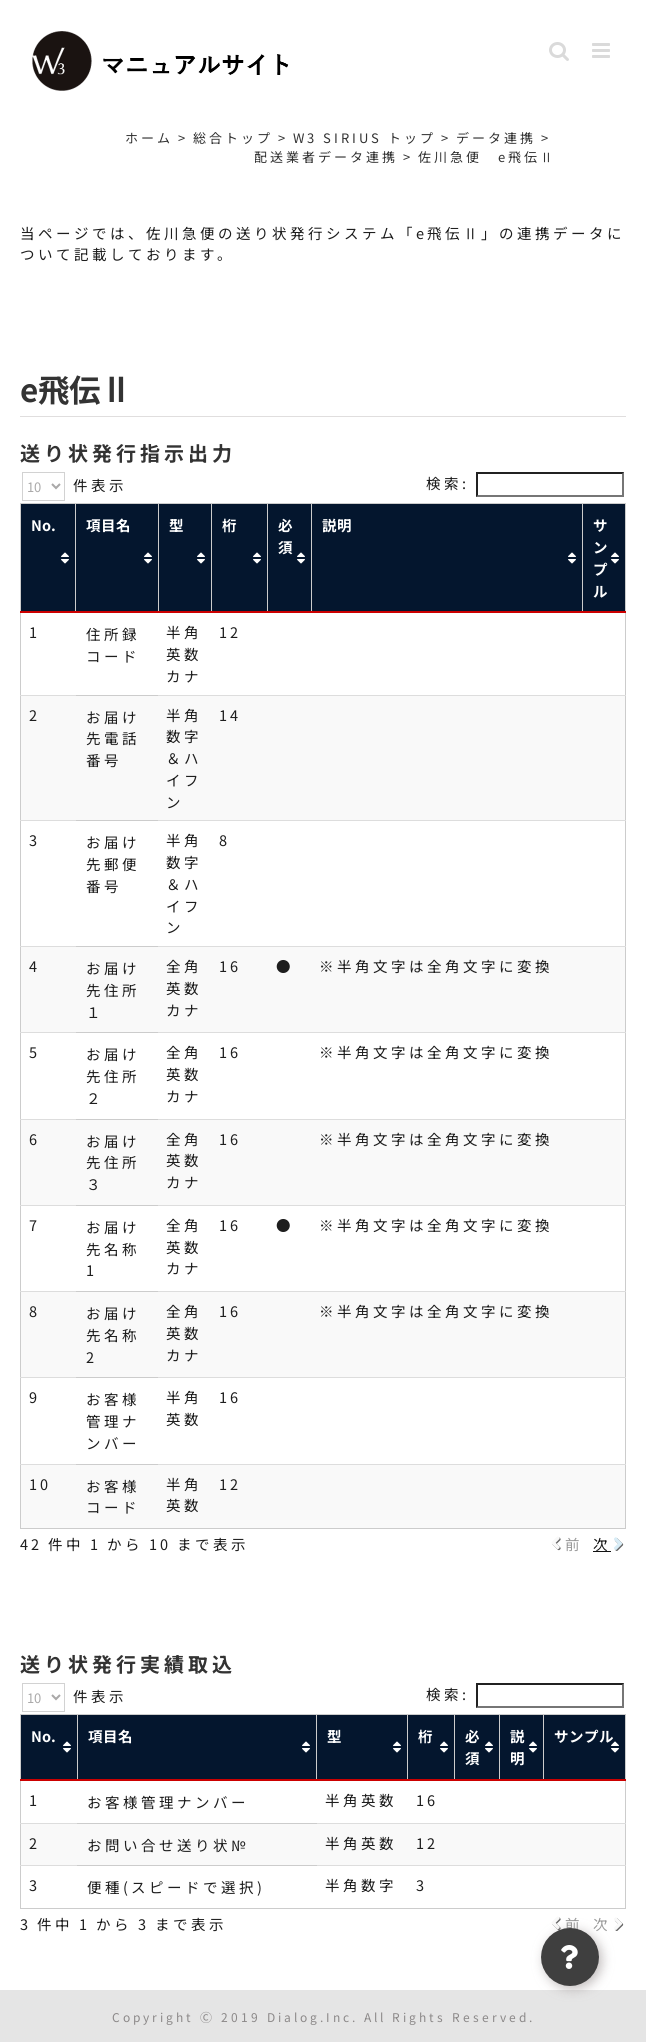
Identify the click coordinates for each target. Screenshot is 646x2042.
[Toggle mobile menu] (604, 50)
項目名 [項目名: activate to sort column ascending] (108, 524)
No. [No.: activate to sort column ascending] (43, 524)
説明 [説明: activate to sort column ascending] (337, 524)
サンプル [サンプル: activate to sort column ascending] (600, 557)
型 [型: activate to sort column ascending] (176, 524)
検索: (525, 482)
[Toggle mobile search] (560, 50)
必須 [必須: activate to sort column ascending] (285, 535)
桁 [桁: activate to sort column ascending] (229, 524)
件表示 (74, 484)
